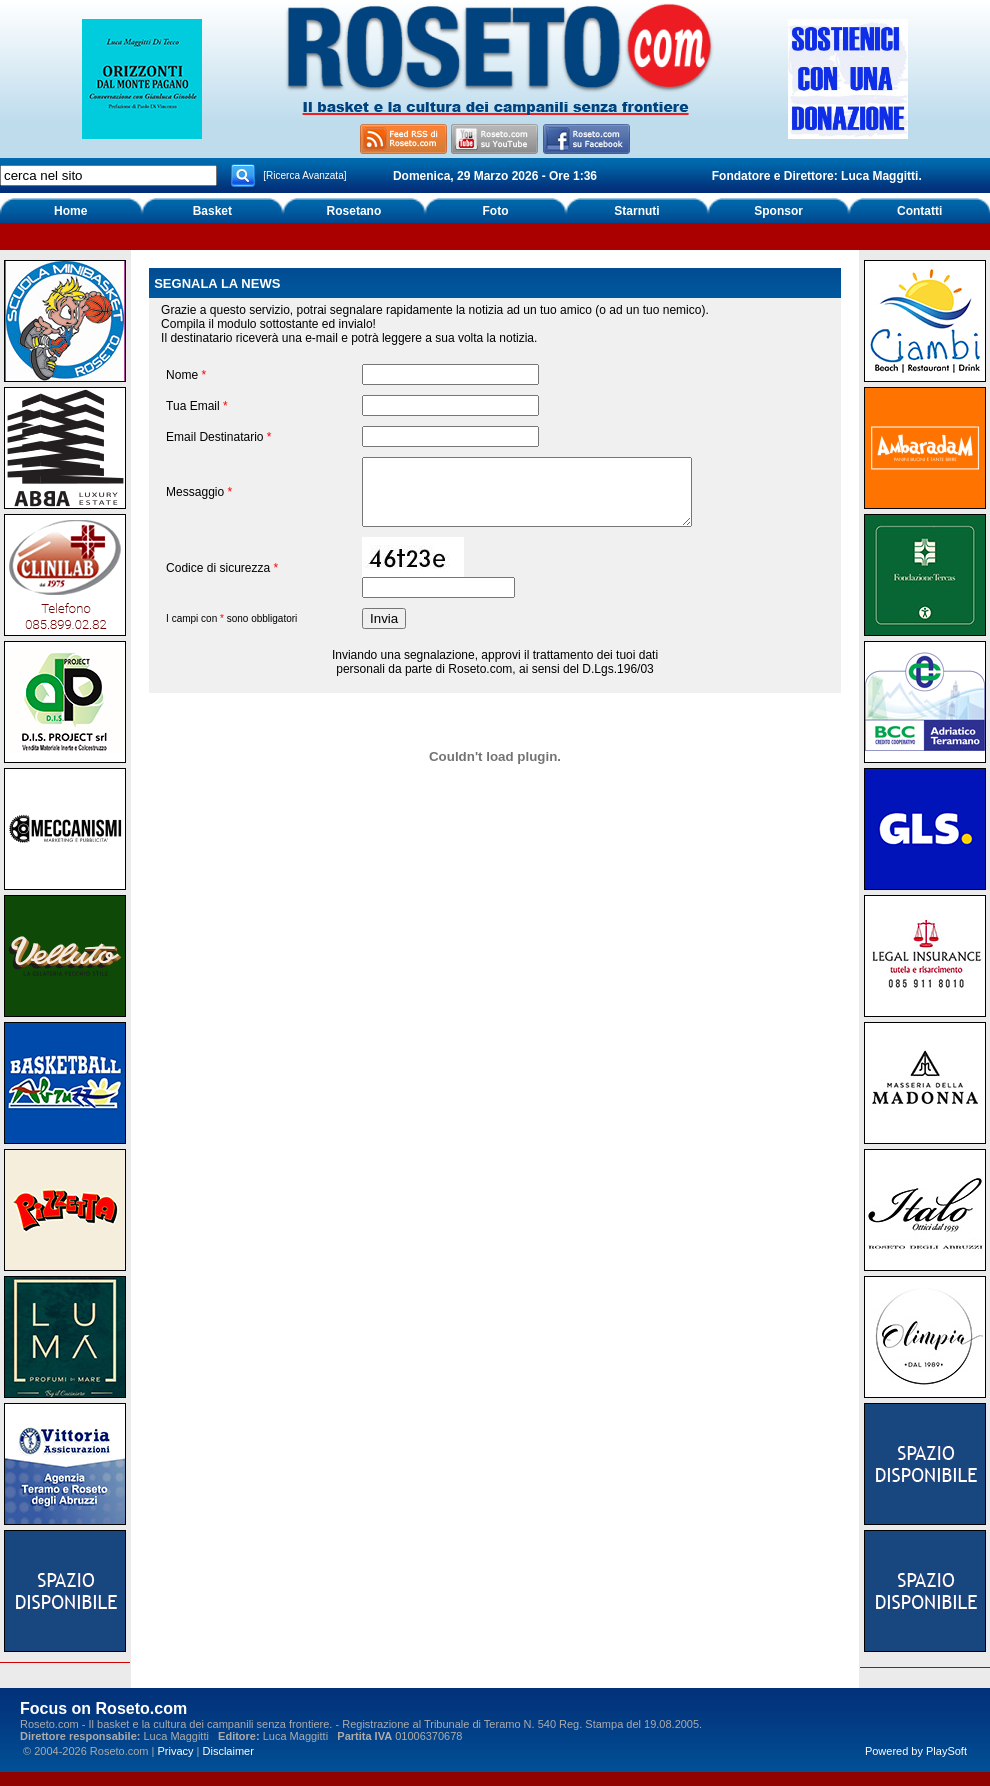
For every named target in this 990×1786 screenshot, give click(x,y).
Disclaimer (228, 1751)
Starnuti (636, 211)
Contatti (919, 211)
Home (70, 211)
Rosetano (354, 211)
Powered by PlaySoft (916, 1751)
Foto (495, 211)
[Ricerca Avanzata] (304, 175)
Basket (212, 211)
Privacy (175, 1751)
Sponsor (778, 211)
